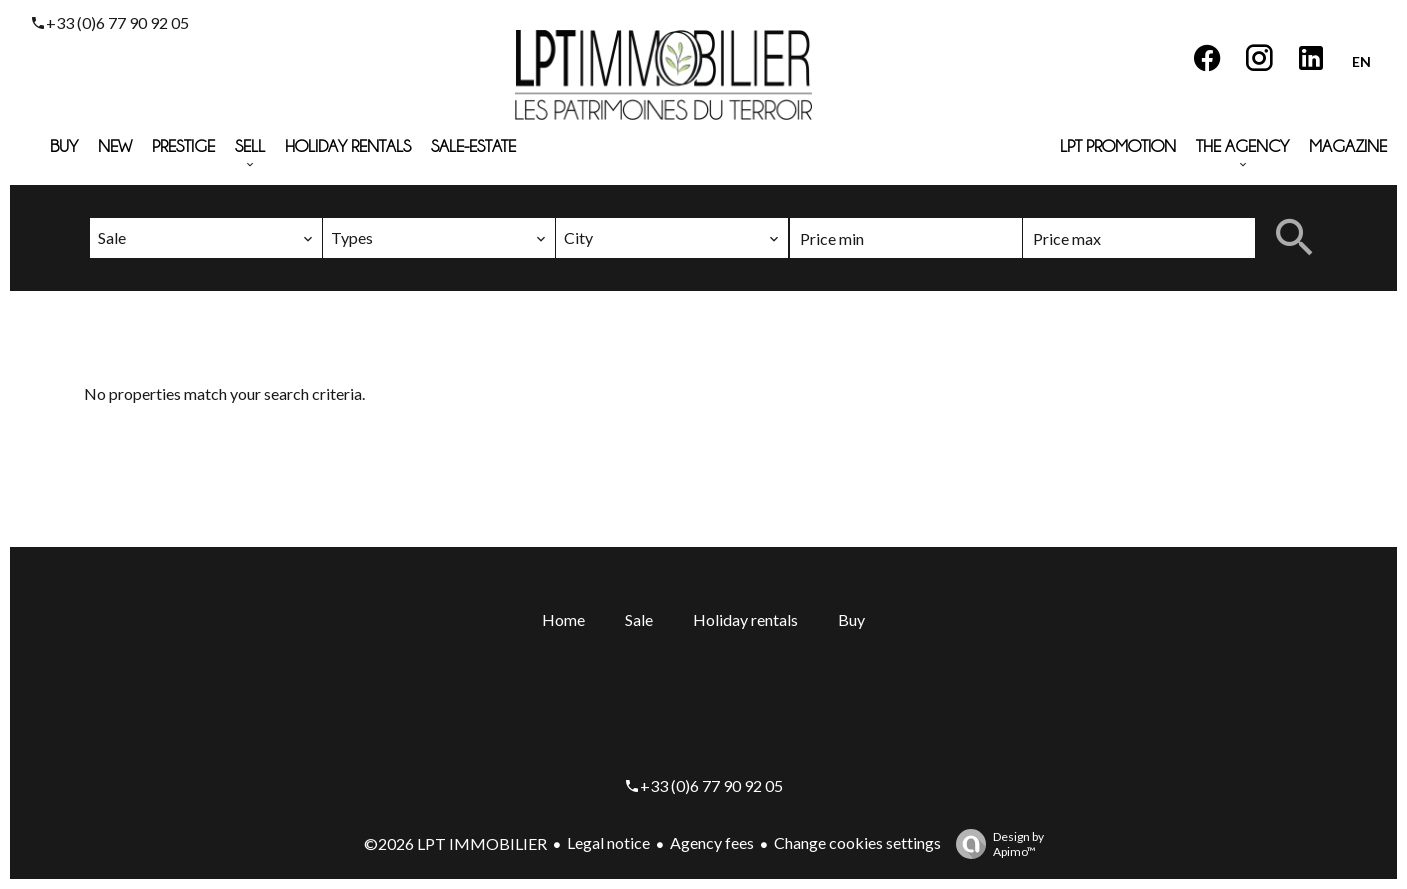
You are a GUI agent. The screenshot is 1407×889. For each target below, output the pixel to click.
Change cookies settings (857, 842)
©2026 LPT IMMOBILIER (455, 843)
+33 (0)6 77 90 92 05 (117, 22)
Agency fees (712, 842)
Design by (995, 844)
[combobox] (206, 238)
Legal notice (608, 842)
